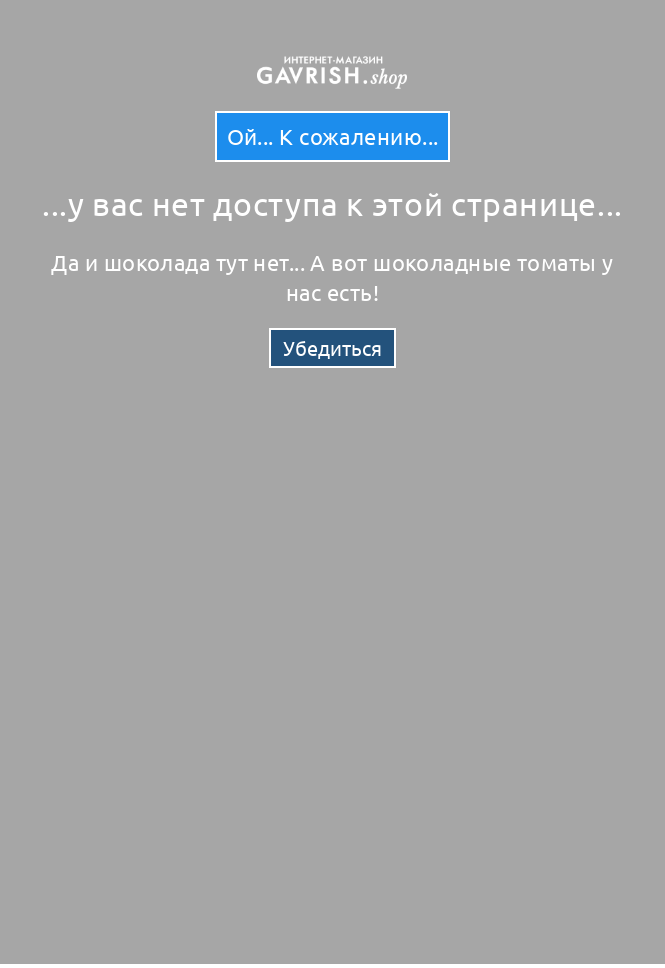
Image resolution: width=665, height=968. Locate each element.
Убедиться (332, 347)
